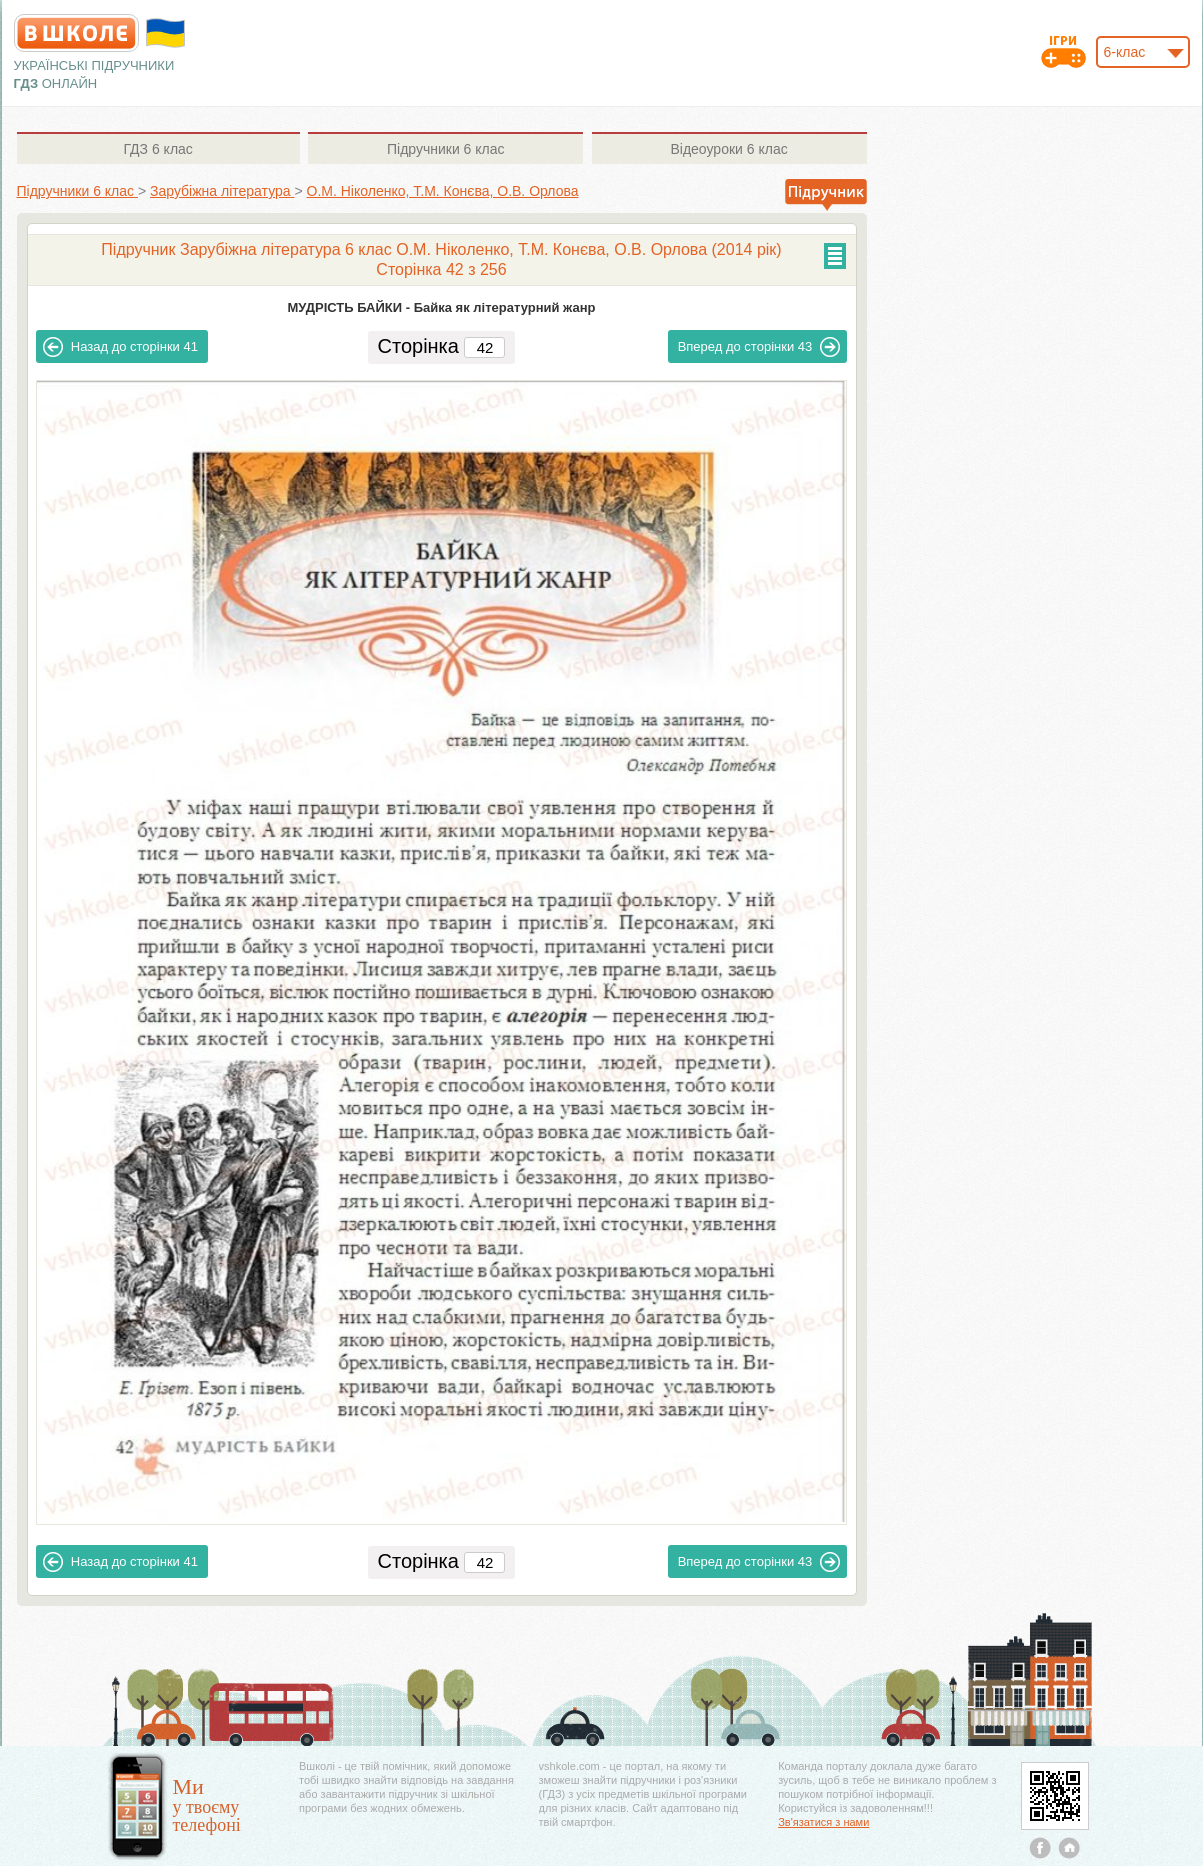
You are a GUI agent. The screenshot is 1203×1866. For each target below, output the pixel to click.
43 (759, 347)
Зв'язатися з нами (823, 1822)
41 (120, 347)
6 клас (157, 149)
